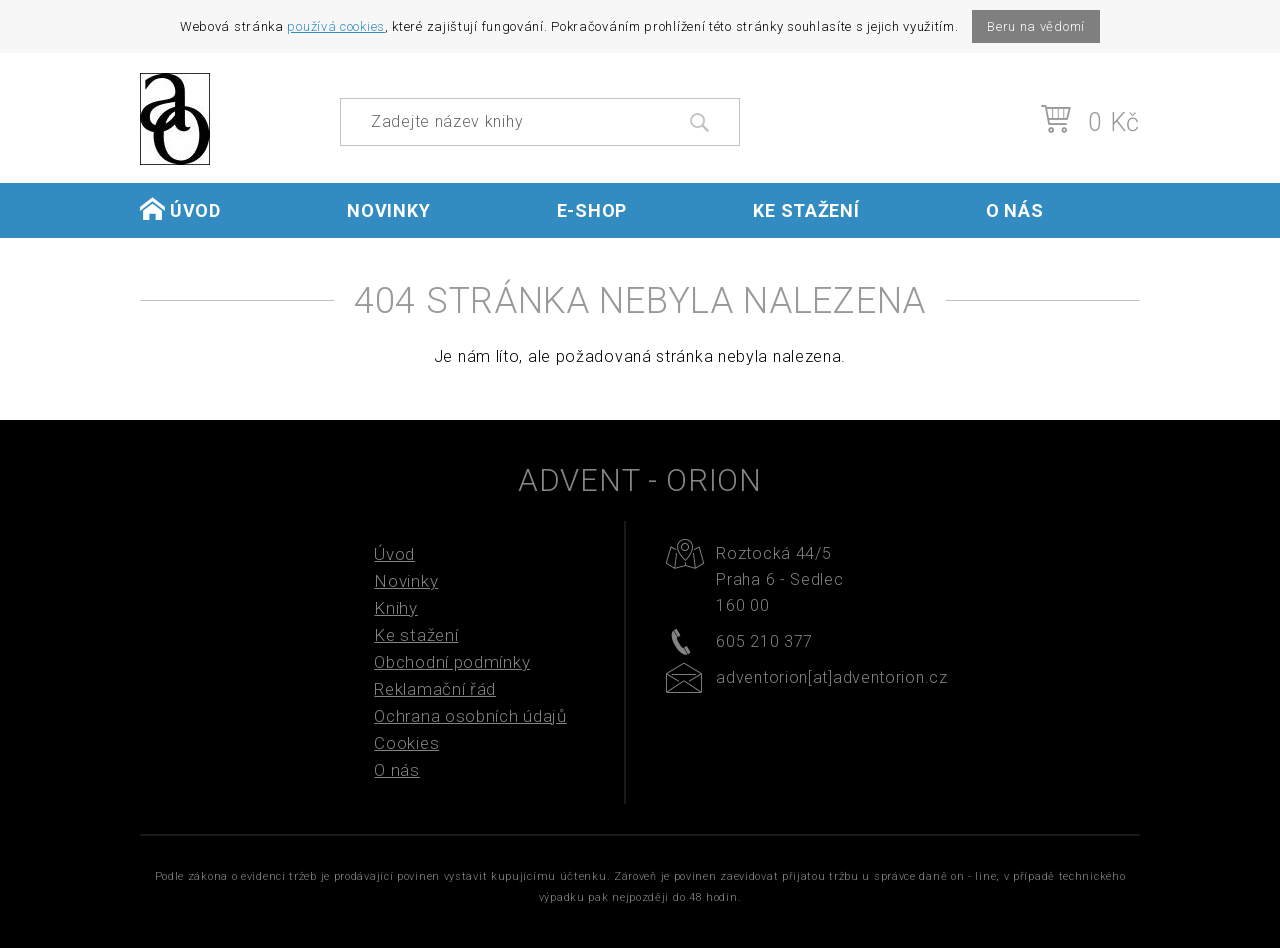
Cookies (406, 743)
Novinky (388, 210)
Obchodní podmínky (452, 662)
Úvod (180, 209)
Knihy (396, 608)
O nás (1015, 210)
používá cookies (336, 26)
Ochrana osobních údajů (470, 716)
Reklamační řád (435, 689)
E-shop (592, 210)
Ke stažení (806, 210)
